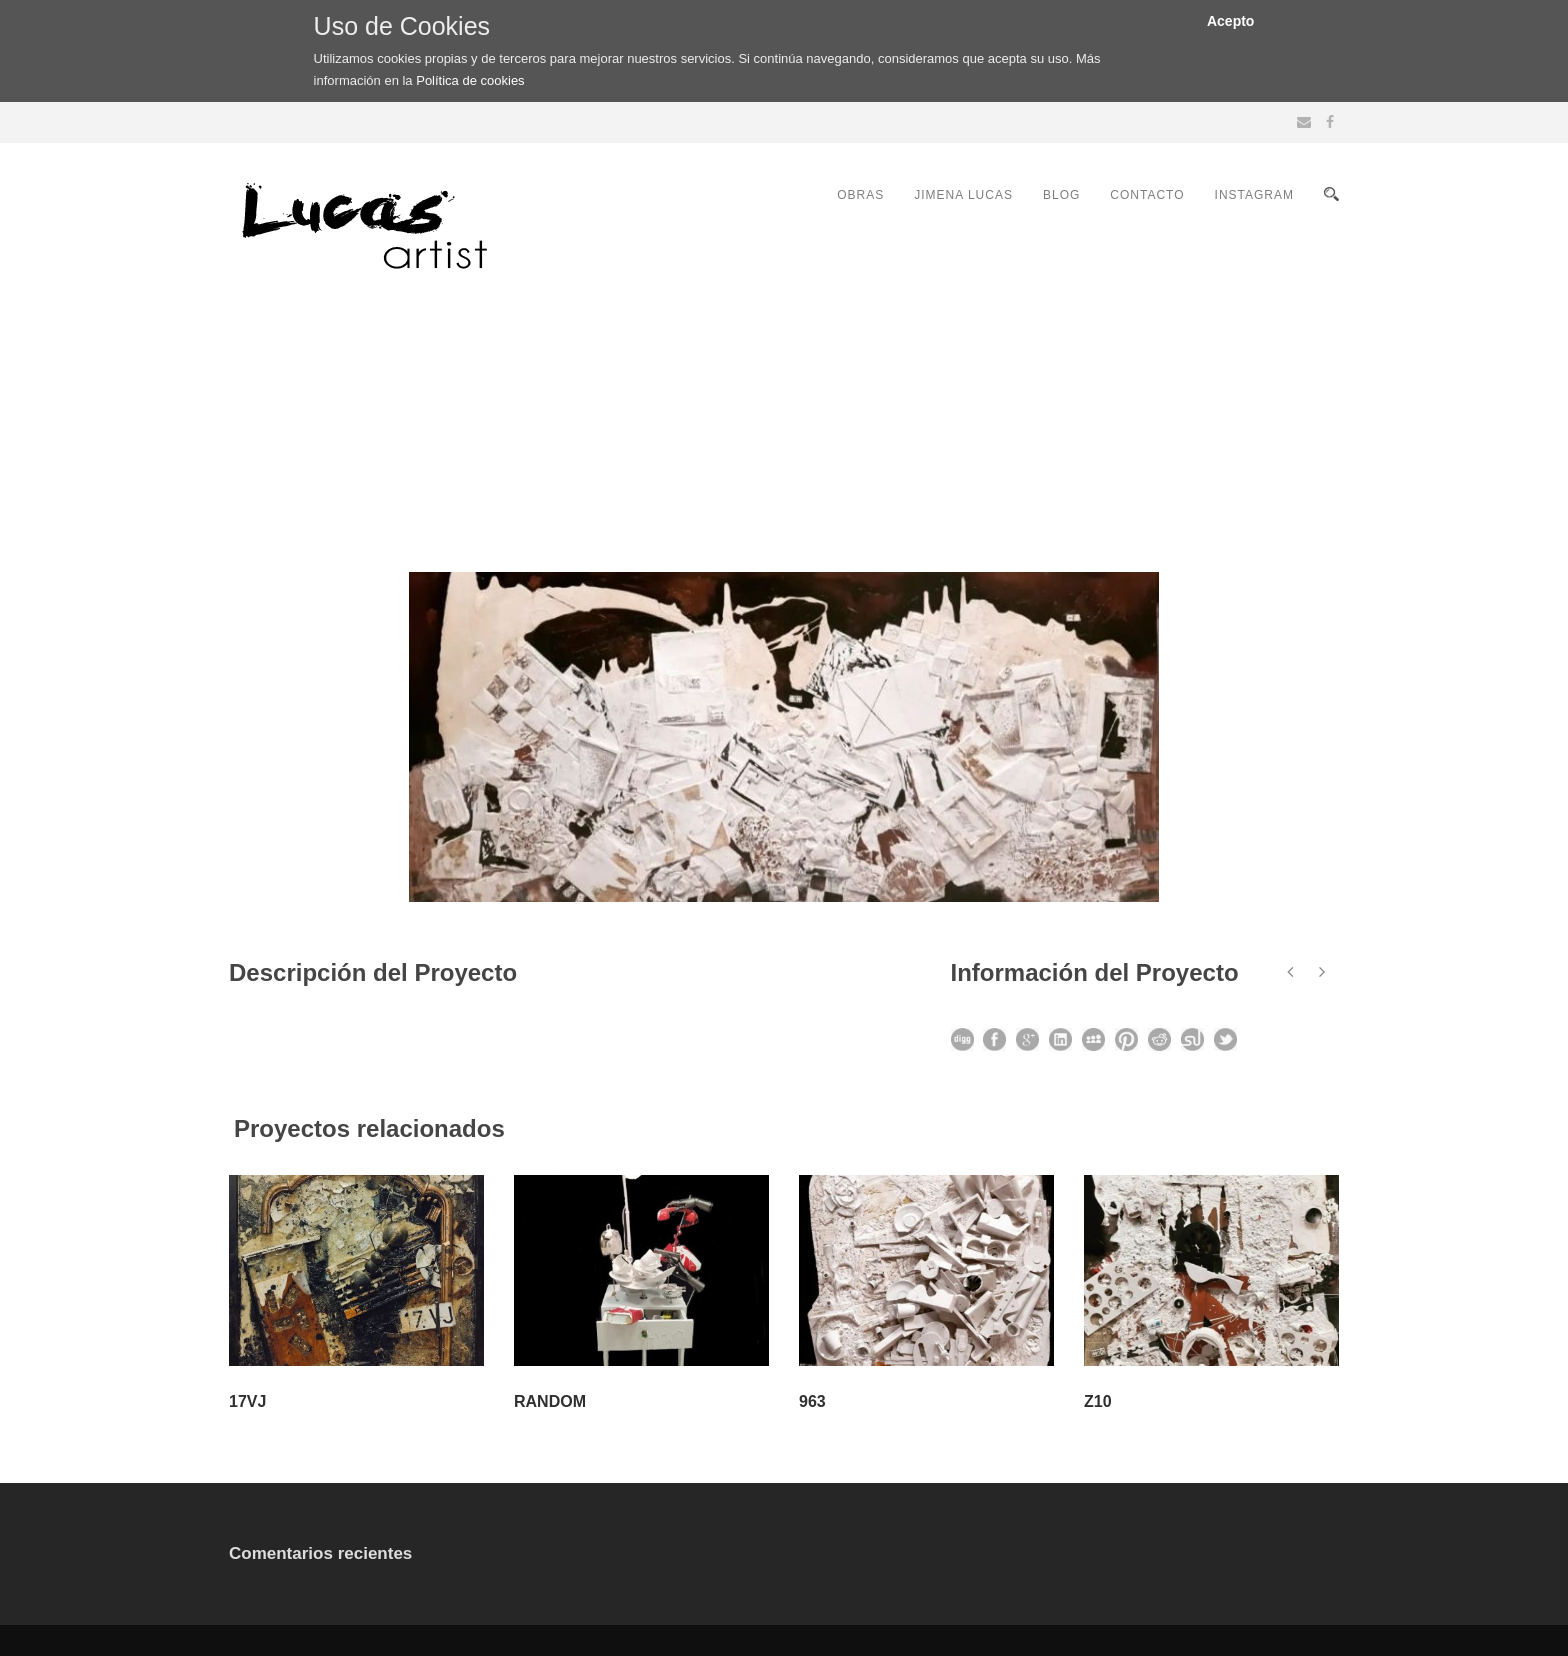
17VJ (247, 1401)
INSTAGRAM (1254, 195)
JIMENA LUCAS (963, 195)
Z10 (1098, 1401)
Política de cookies (470, 80)
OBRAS (860, 195)
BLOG (1061, 195)
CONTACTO (1147, 195)
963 (812, 1401)
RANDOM (550, 1401)
